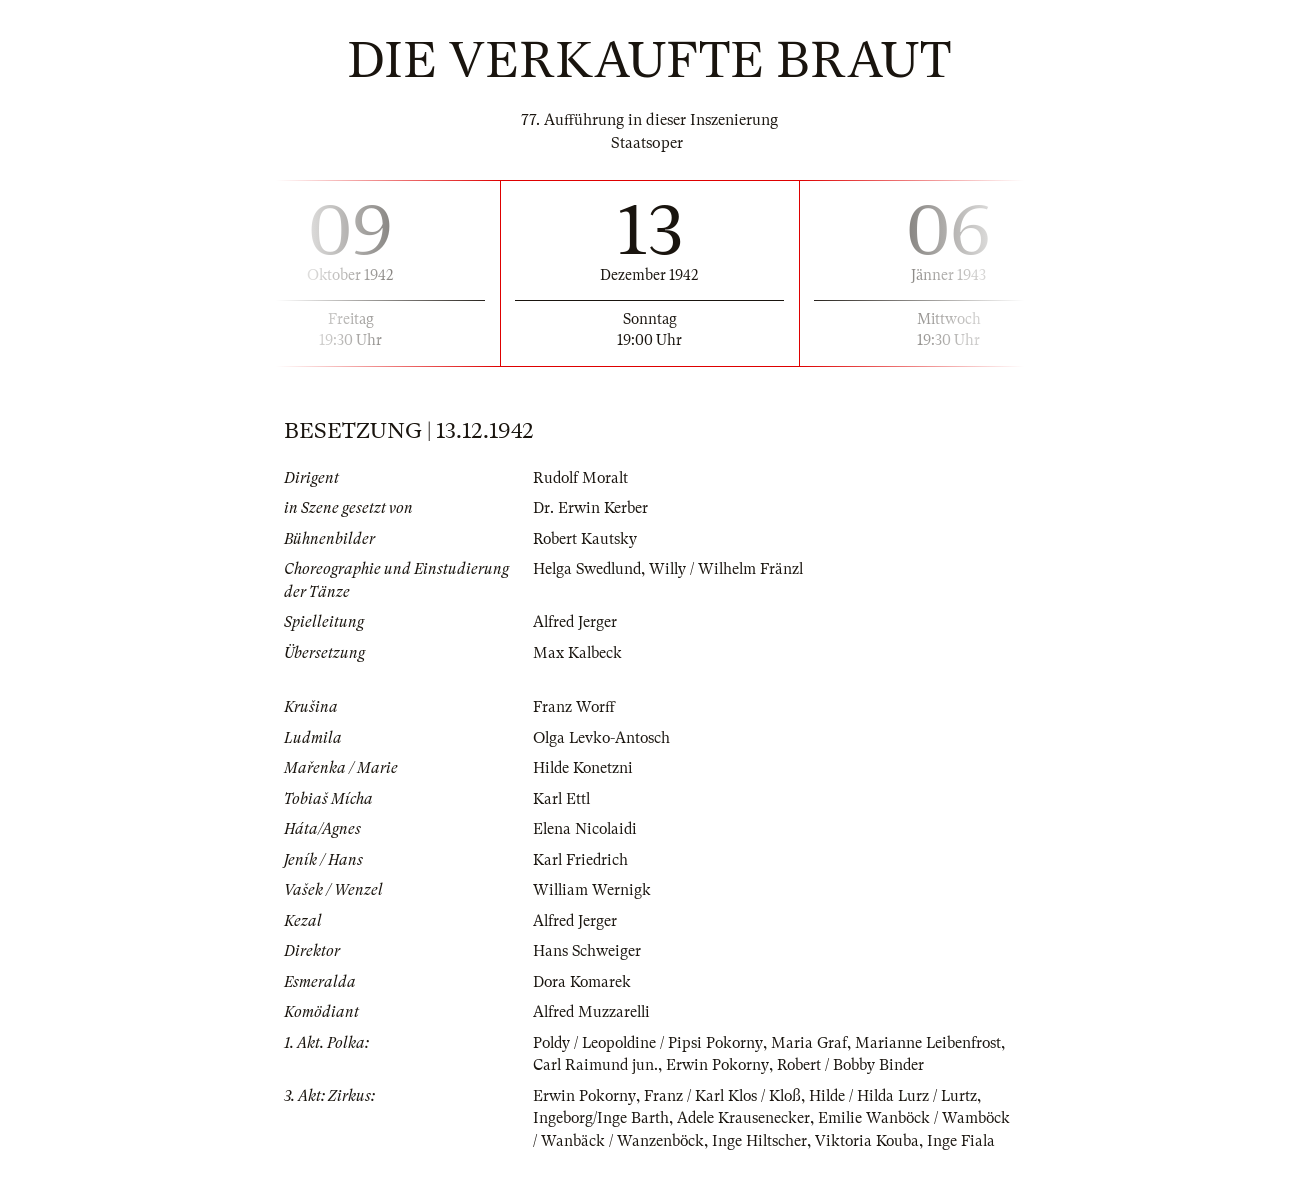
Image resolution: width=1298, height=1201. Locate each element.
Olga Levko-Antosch (604, 738)
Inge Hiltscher (834, 1163)
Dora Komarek (583, 982)
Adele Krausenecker (745, 1141)
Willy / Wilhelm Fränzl (733, 569)
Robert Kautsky (585, 539)
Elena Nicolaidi (587, 829)
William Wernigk (593, 890)
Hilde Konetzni (584, 768)
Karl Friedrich (581, 860)
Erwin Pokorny (805, 1065)
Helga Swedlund (589, 569)
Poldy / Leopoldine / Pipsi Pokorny (652, 1043)
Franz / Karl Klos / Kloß (726, 1118)
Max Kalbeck (578, 653)
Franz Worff (574, 707)
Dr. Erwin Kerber (590, 508)
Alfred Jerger (576, 622)
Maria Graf (818, 1043)
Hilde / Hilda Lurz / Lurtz (902, 1118)
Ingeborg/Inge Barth (601, 1141)
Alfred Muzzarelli (593, 1012)
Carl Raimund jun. (681, 1065)
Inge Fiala (567, 1186)
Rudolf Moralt (583, 478)
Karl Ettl (562, 799)
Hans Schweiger (587, 951)
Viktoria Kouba (943, 1163)
